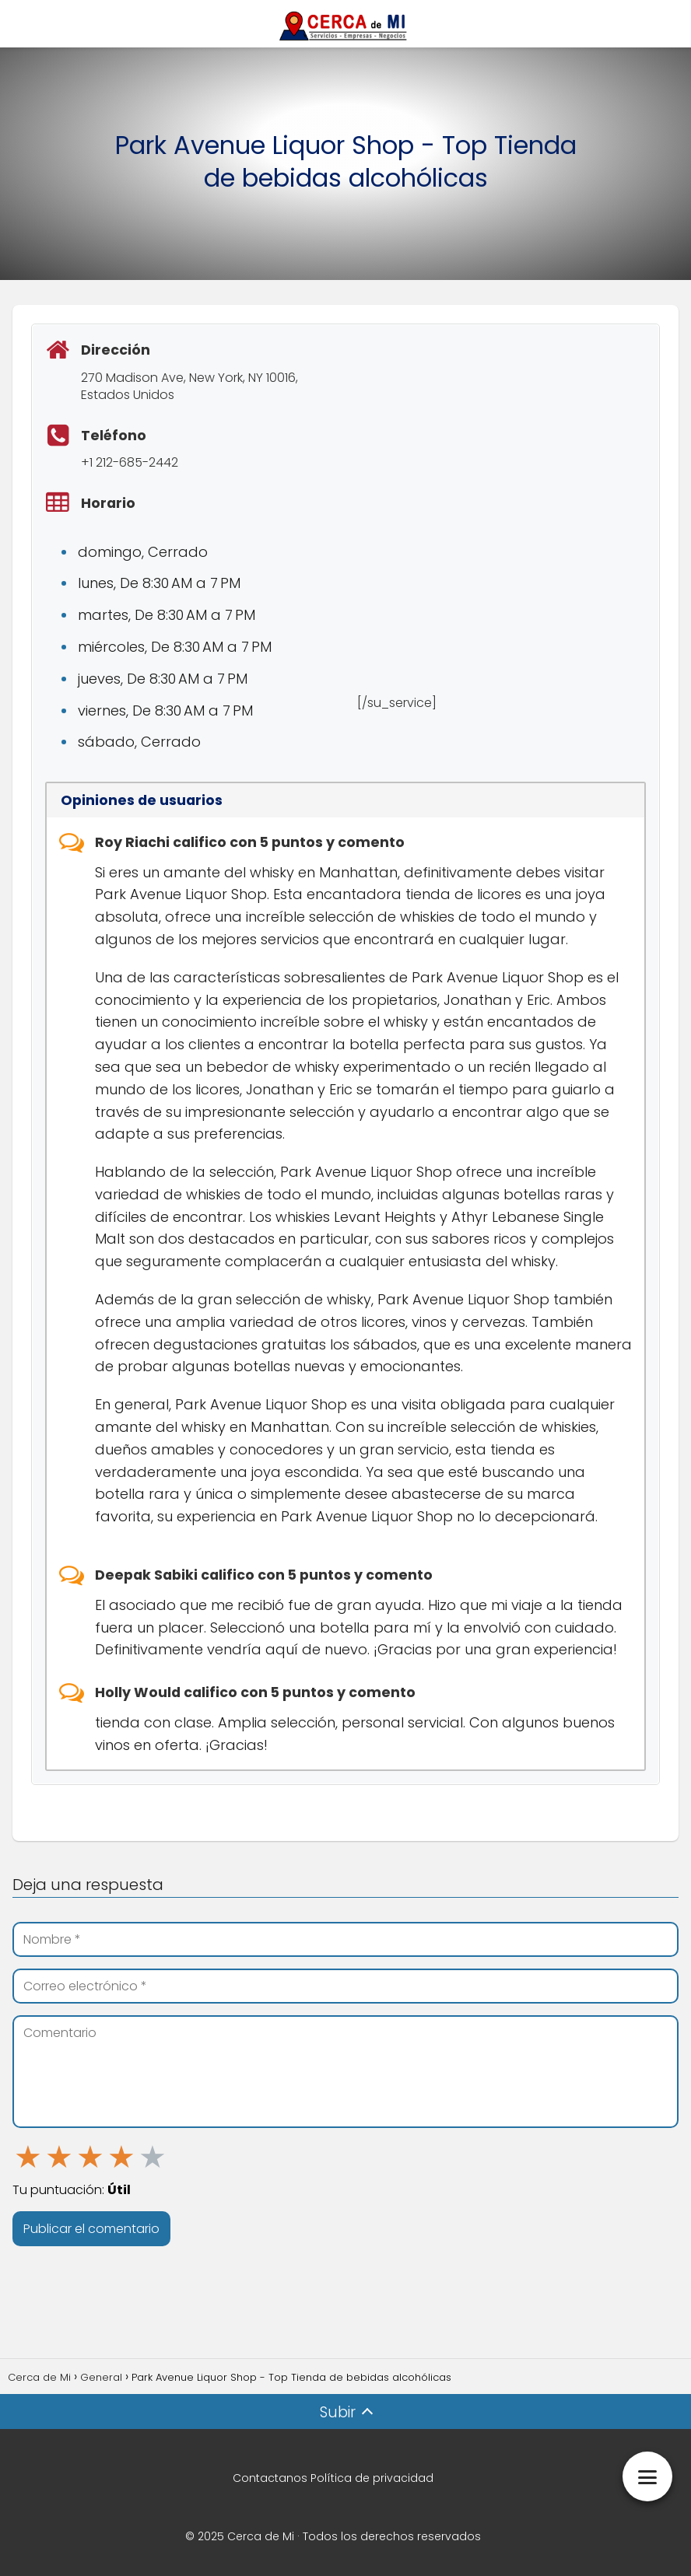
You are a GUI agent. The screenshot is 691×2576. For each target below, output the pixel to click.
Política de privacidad (371, 2478)
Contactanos (270, 2478)
